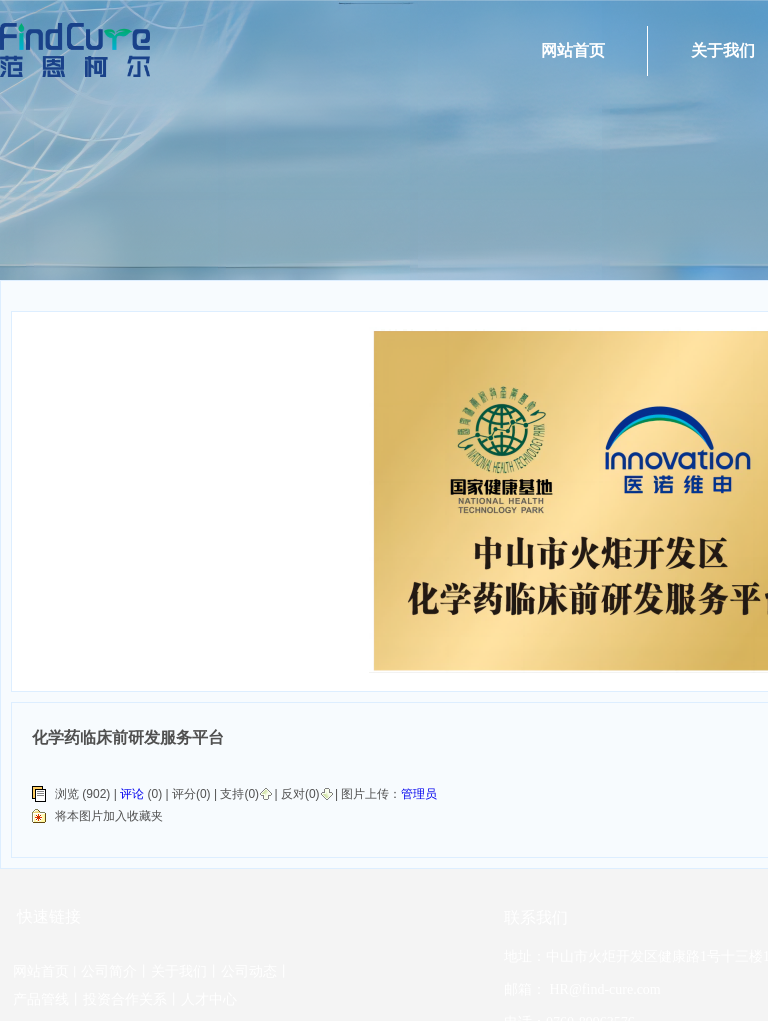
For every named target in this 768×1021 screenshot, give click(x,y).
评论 (132, 794)
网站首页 (573, 50)
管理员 (419, 794)
